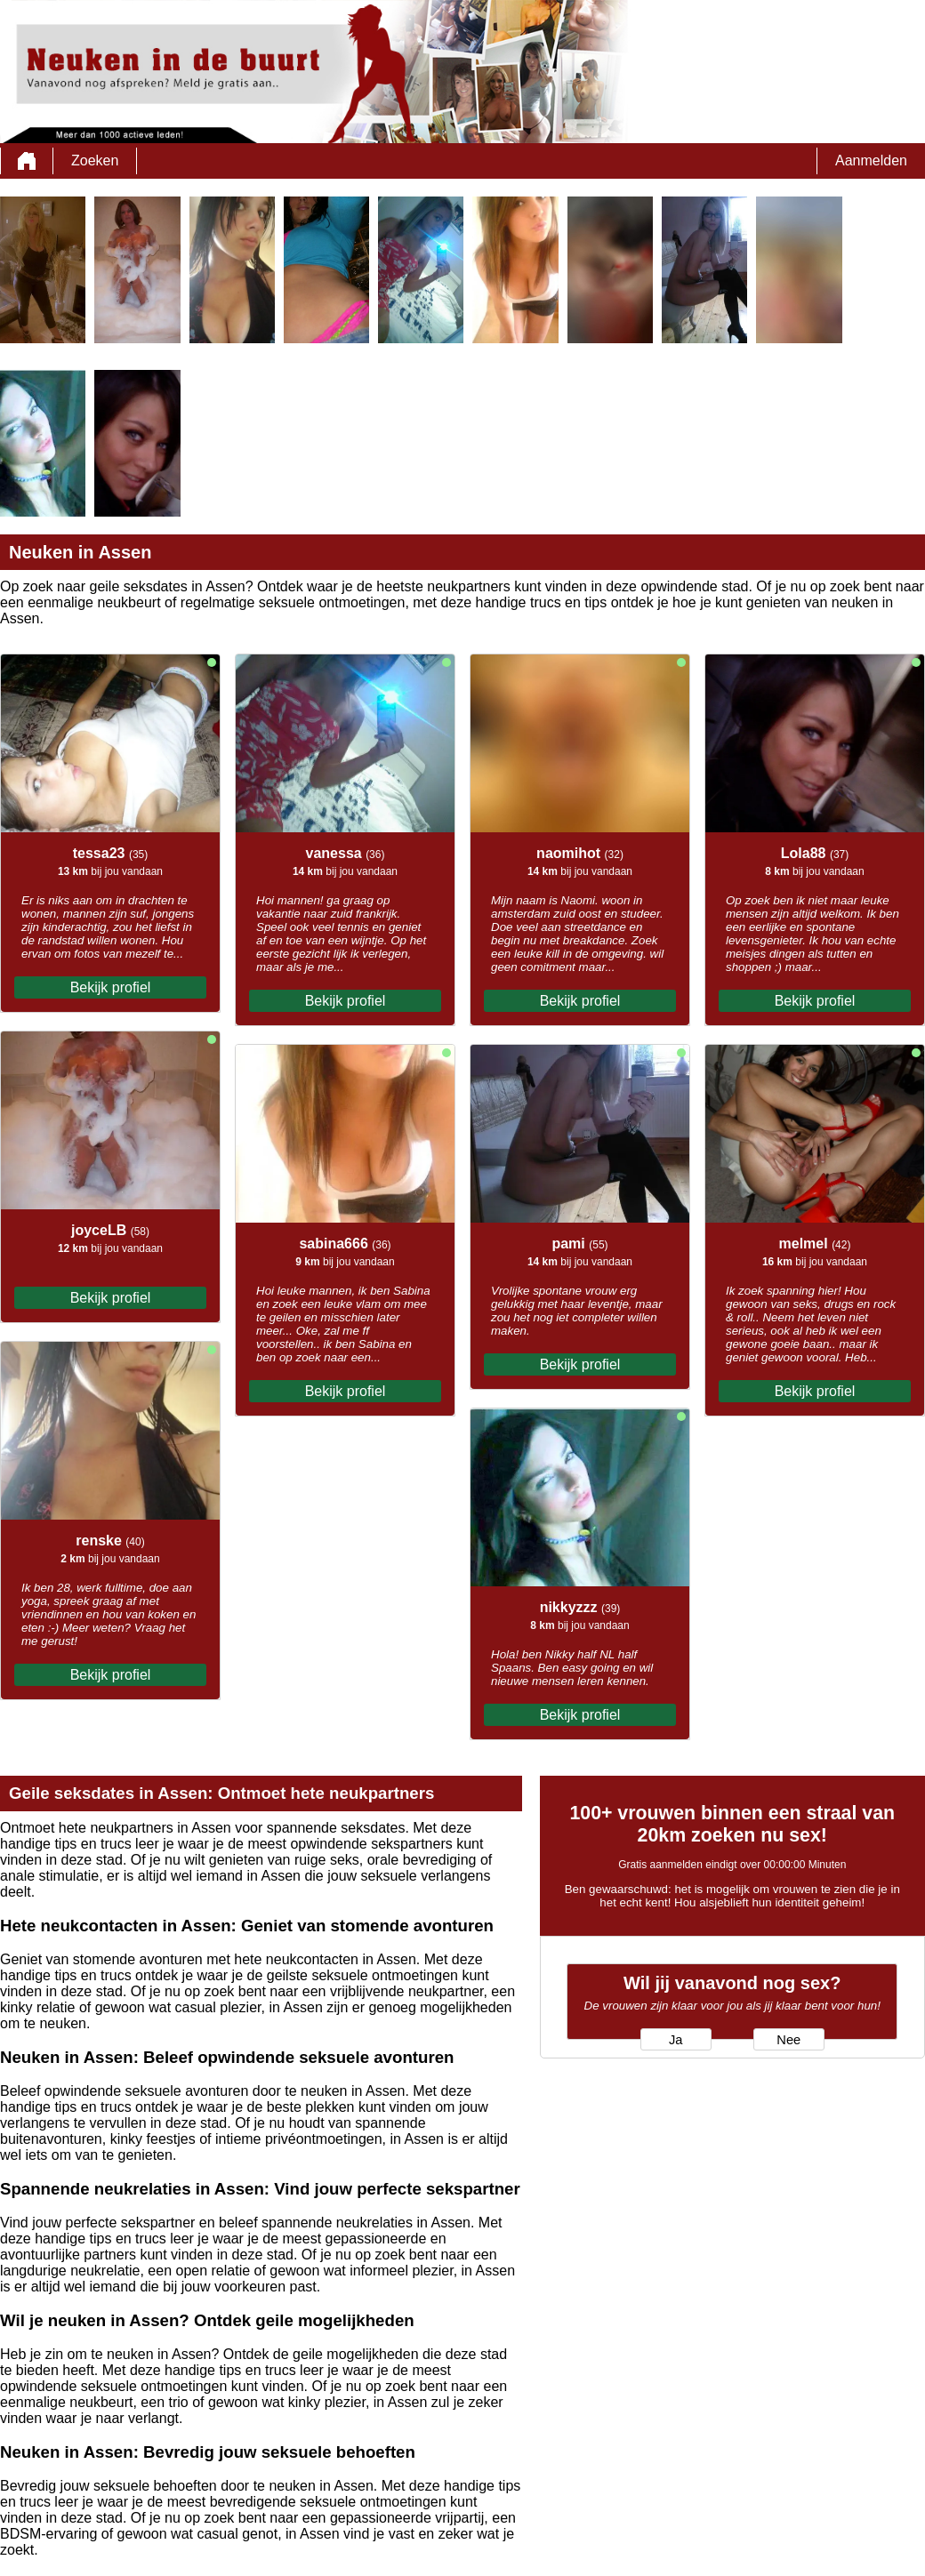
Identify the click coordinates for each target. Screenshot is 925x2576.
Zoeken (94, 160)
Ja (675, 2040)
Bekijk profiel (110, 987)
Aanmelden (871, 160)
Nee (788, 2040)
